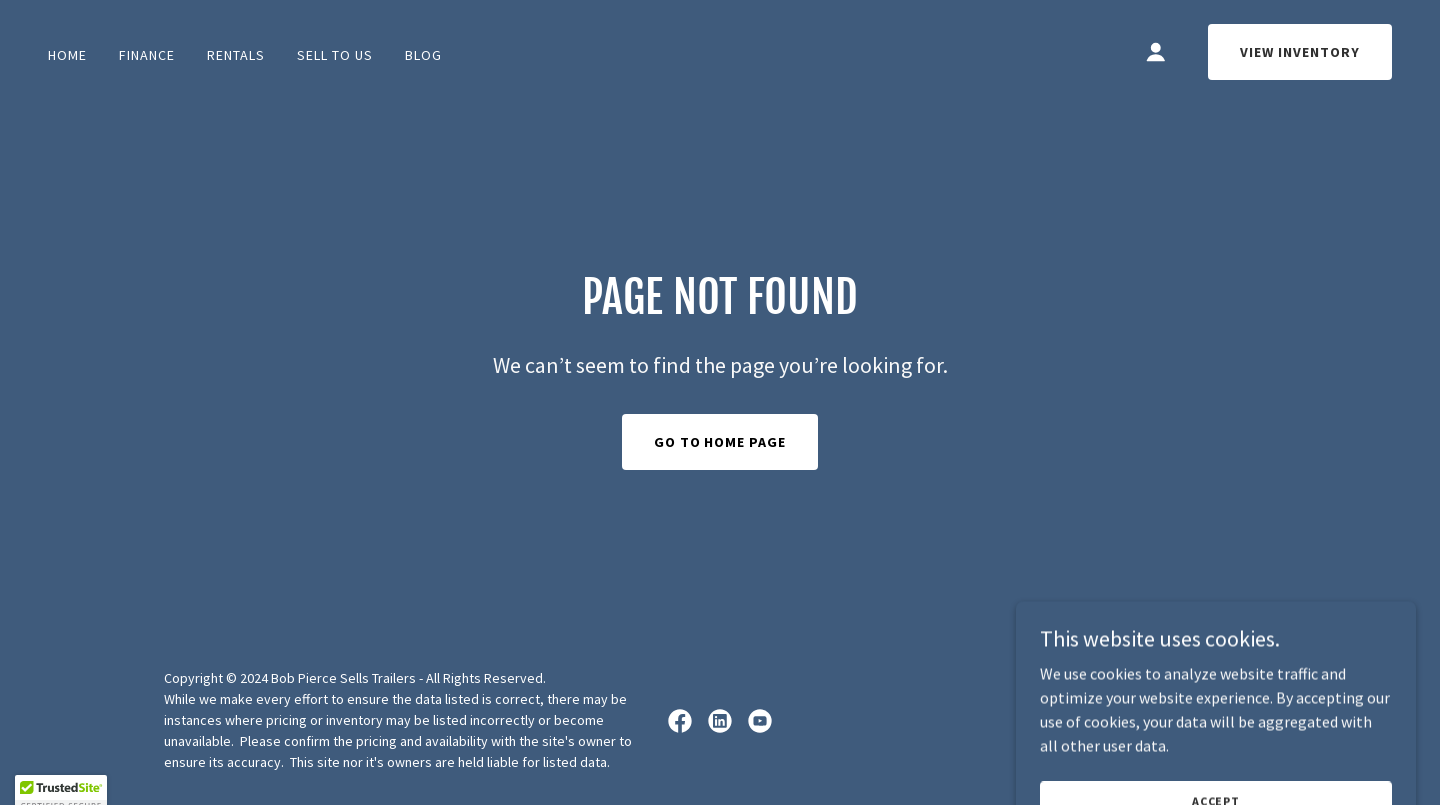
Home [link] (67, 55)
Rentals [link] (236, 55)
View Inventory (1300, 52)
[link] (680, 721)
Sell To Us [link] (335, 55)
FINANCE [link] (147, 55)
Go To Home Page (720, 442)
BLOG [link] (423, 55)
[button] (1156, 52)
